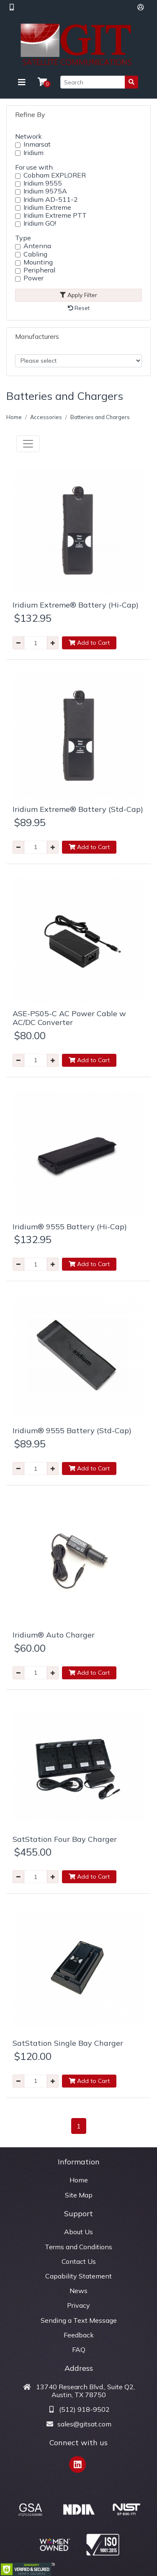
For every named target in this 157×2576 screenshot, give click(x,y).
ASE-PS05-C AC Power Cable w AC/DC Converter (69, 1018)
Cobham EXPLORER (54, 175)
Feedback (79, 2335)
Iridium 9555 (42, 183)
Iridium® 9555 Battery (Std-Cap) (72, 1430)
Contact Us (79, 2261)
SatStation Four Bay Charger (65, 1839)
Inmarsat (37, 144)
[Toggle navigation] (22, 82)
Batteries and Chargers (100, 417)
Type (23, 238)
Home (14, 417)
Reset (79, 308)
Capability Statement (78, 2276)
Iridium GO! (39, 223)
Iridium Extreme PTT (55, 215)
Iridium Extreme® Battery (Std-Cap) (78, 809)
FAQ (78, 2349)
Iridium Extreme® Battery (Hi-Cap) (76, 605)
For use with (34, 167)
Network (28, 136)
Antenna (37, 246)
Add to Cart (89, 642)
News (78, 2290)
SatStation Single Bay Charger (68, 2043)
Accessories (46, 417)
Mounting (38, 262)
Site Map (79, 2195)
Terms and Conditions (78, 2247)
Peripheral (39, 270)
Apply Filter (78, 295)
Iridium (33, 153)
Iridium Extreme (47, 207)
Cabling (35, 254)
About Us (78, 2232)
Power (33, 278)
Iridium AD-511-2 (50, 199)
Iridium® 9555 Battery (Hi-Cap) (70, 1226)
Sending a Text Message (79, 2320)
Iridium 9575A (45, 191)
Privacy (78, 2305)
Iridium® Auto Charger (54, 1635)
